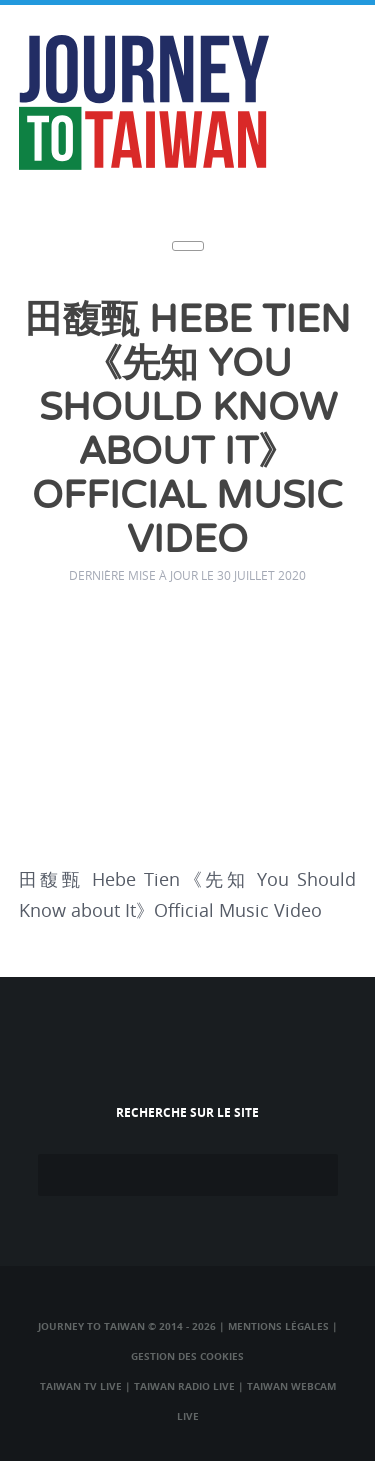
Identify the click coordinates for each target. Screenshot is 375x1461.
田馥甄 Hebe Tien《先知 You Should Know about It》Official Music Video (188, 430)
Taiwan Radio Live (184, 1386)
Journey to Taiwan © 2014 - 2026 (127, 1326)
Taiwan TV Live (81, 1386)
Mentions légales (278, 1326)
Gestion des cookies (187, 1356)
